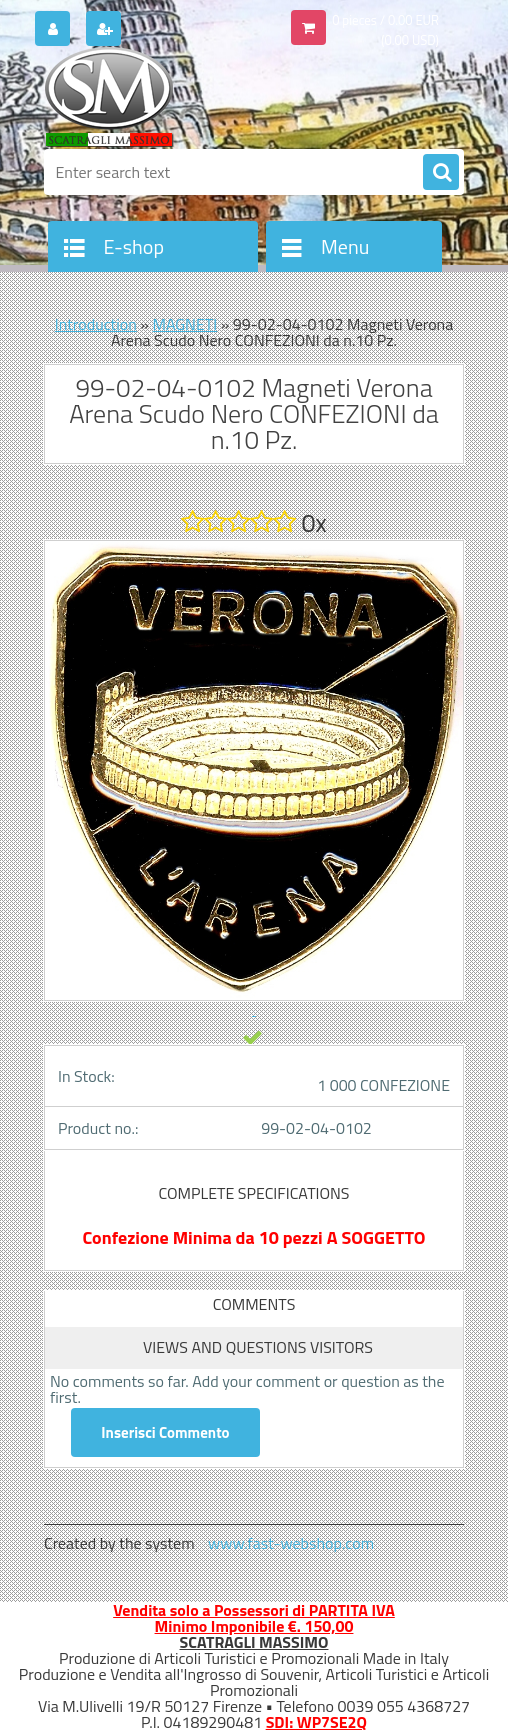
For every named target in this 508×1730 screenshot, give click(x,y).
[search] (441, 173)
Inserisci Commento (166, 1432)
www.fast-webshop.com (291, 1543)
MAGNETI (184, 324)
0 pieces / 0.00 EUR (385, 20)
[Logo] (181, 97)
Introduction (96, 324)
